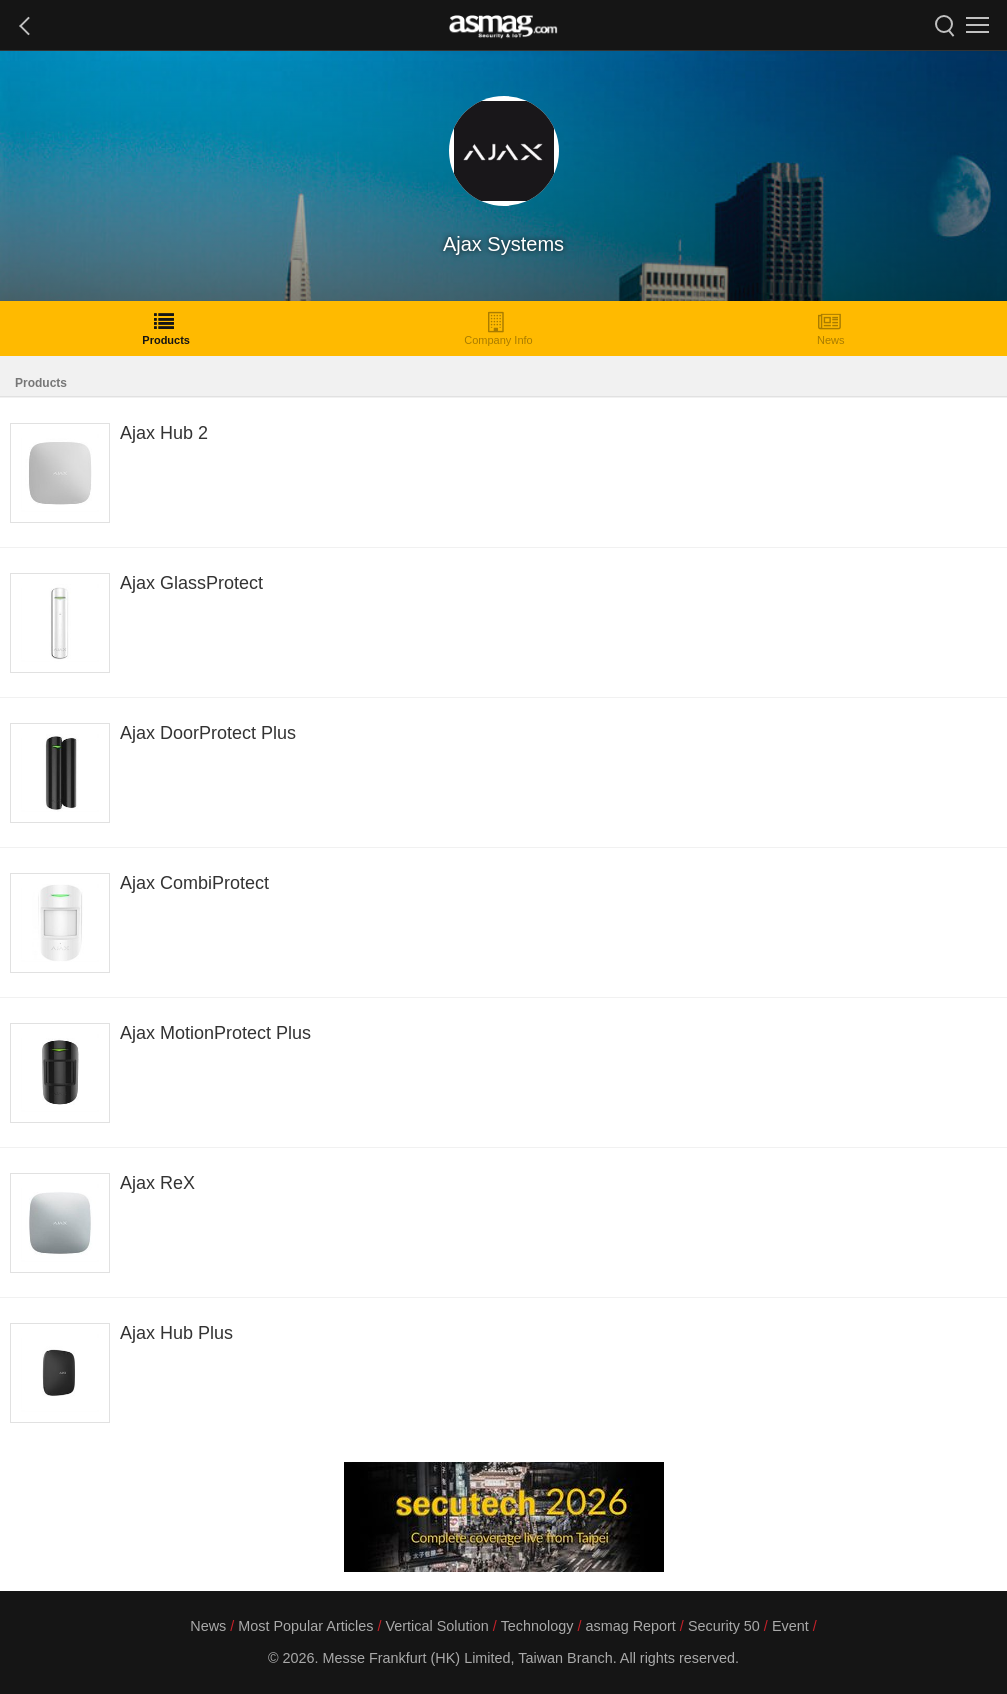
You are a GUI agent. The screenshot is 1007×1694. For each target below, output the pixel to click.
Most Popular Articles (305, 1626)
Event (790, 1626)
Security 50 (724, 1626)
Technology (537, 1626)
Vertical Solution (436, 1626)
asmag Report (630, 1626)
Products (166, 328)
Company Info (498, 328)
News (831, 328)
